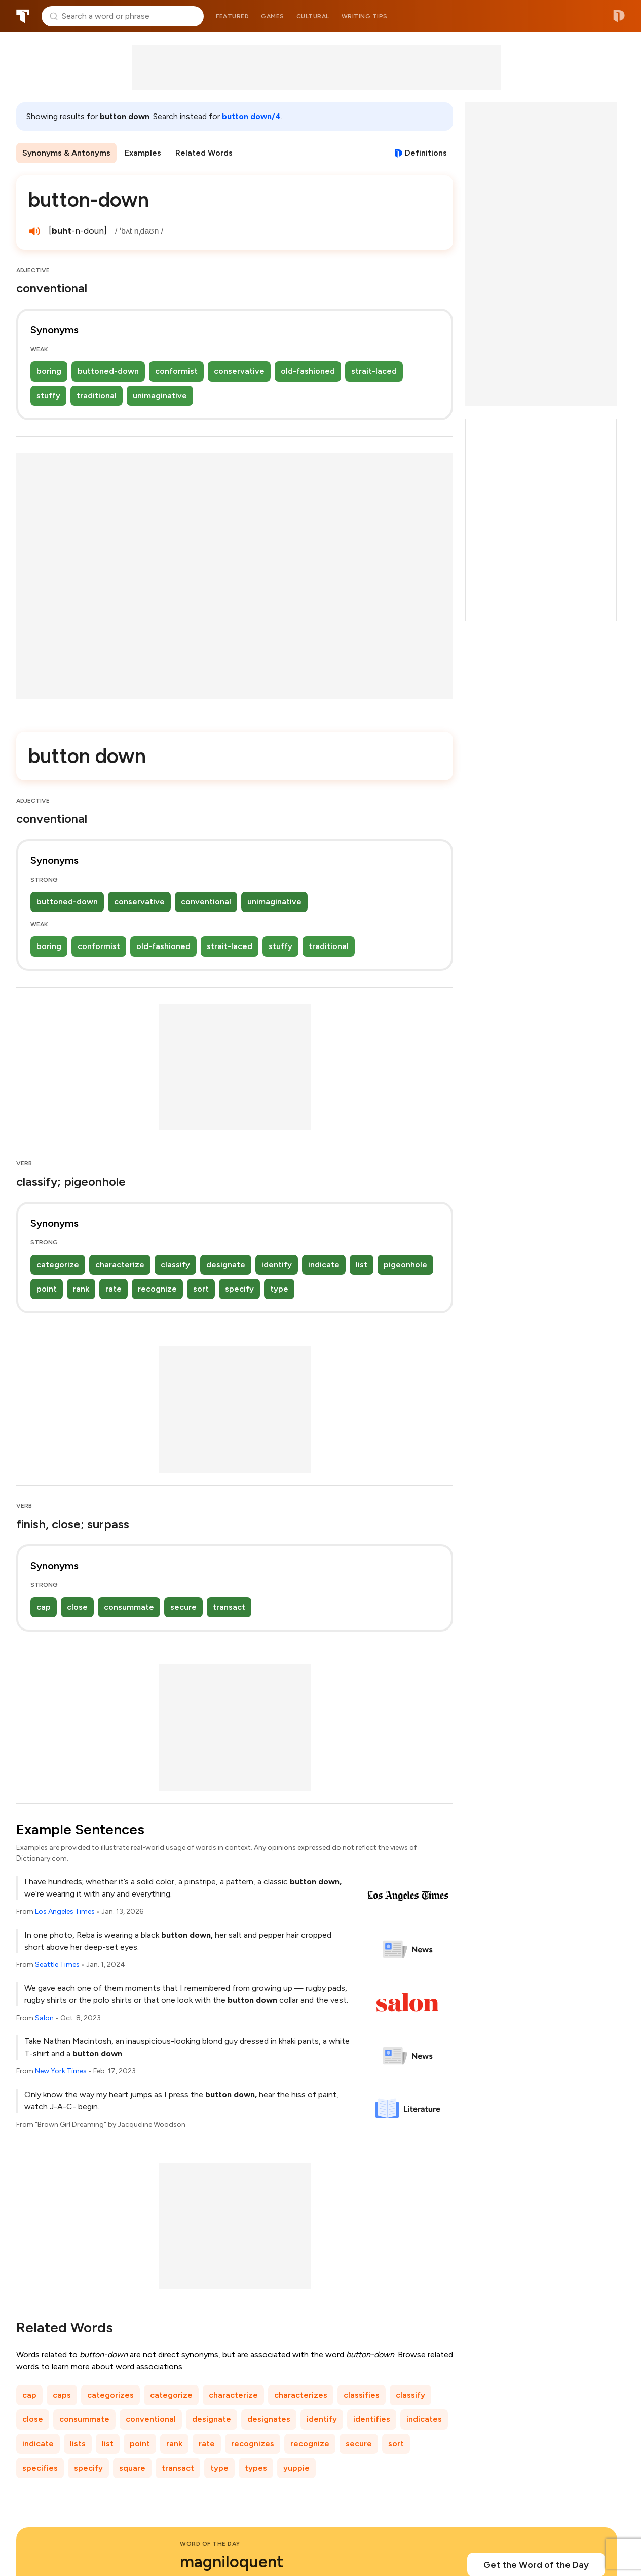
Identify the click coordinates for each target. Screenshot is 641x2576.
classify (175, 1264)
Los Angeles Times (65, 1911)
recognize (157, 1289)
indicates (424, 2419)
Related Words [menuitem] (204, 153)
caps (62, 2395)
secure (183, 1607)
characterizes (300, 2395)
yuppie (296, 2468)
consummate (129, 1607)
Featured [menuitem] (232, 16)
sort (201, 1289)
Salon (44, 2018)
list (361, 1264)
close (77, 1607)
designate (225, 1264)
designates (268, 2419)
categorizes (110, 2395)
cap (43, 1607)
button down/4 (251, 116)
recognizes (252, 2443)
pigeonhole (405, 1264)
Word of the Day (210, 2543)
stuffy (48, 395)
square (132, 2468)
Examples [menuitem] (143, 153)
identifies (371, 2419)
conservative (239, 371)
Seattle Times (57, 1964)
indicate (324, 1264)
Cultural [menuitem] (312, 16)
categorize (57, 1264)
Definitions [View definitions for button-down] (426, 153)
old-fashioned (308, 371)
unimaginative (160, 395)
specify (239, 1289)
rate (113, 1289)
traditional (97, 395)
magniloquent (232, 2561)
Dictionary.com (619, 16)
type (279, 1289)
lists (78, 2443)
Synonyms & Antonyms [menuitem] (66, 153)
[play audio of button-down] (34, 231)
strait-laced (374, 371)
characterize (119, 1264)
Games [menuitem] (272, 16)
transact (229, 1607)
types (256, 2468)
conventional (206, 901)
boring (48, 371)
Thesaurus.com (22, 16)
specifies (40, 2468)
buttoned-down (108, 371)
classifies (362, 2395)
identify (276, 1264)
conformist (176, 371)
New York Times (61, 2071)
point (46, 1289)
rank (81, 1289)
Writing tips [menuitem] (365, 16)
